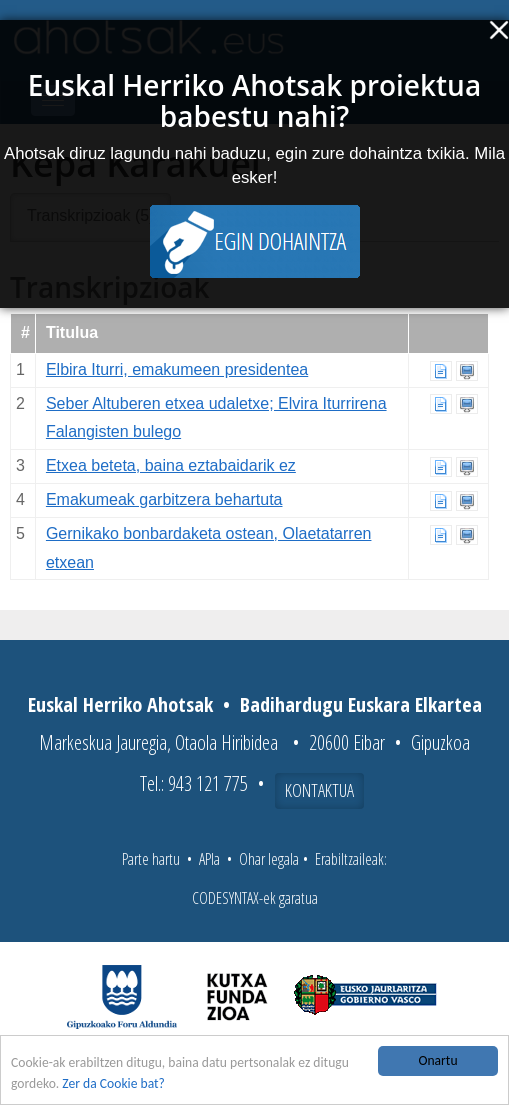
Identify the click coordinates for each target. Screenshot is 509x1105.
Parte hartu (151, 859)
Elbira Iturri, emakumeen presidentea (177, 369)
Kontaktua (319, 790)
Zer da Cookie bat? (113, 1084)
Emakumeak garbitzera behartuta (164, 499)
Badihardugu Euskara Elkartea (361, 704)
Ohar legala (269, 859)
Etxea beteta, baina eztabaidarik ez (171, 465)
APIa (209, 859)
